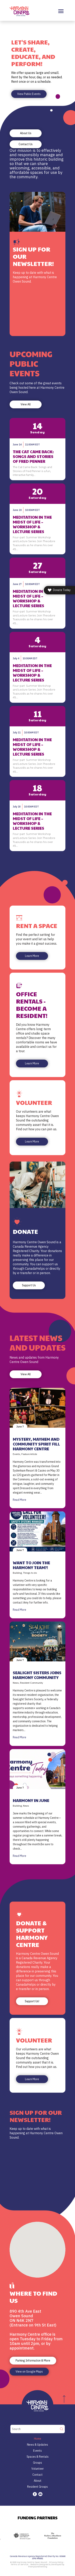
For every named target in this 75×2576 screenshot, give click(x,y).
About (37, 2480)
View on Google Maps (29, 2371)
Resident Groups (37, 2486)
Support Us (29, 1285)
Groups (37, 2462)
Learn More (32, 956)
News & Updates (37, 2444)
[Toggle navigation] (60, 11)
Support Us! (32, 2001)
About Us (25, 133)
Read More (19, 1500)
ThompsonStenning (37, 2567)
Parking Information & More (33, 2360)
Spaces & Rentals (38, 2456)
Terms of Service (19, 2565)
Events (37, 2450)
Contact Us (26, 144)
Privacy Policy (56, 2562)
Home (37, 2438)
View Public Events (29, 94)
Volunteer (37, 2468)
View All (26, 404)
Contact (37, 2474)
